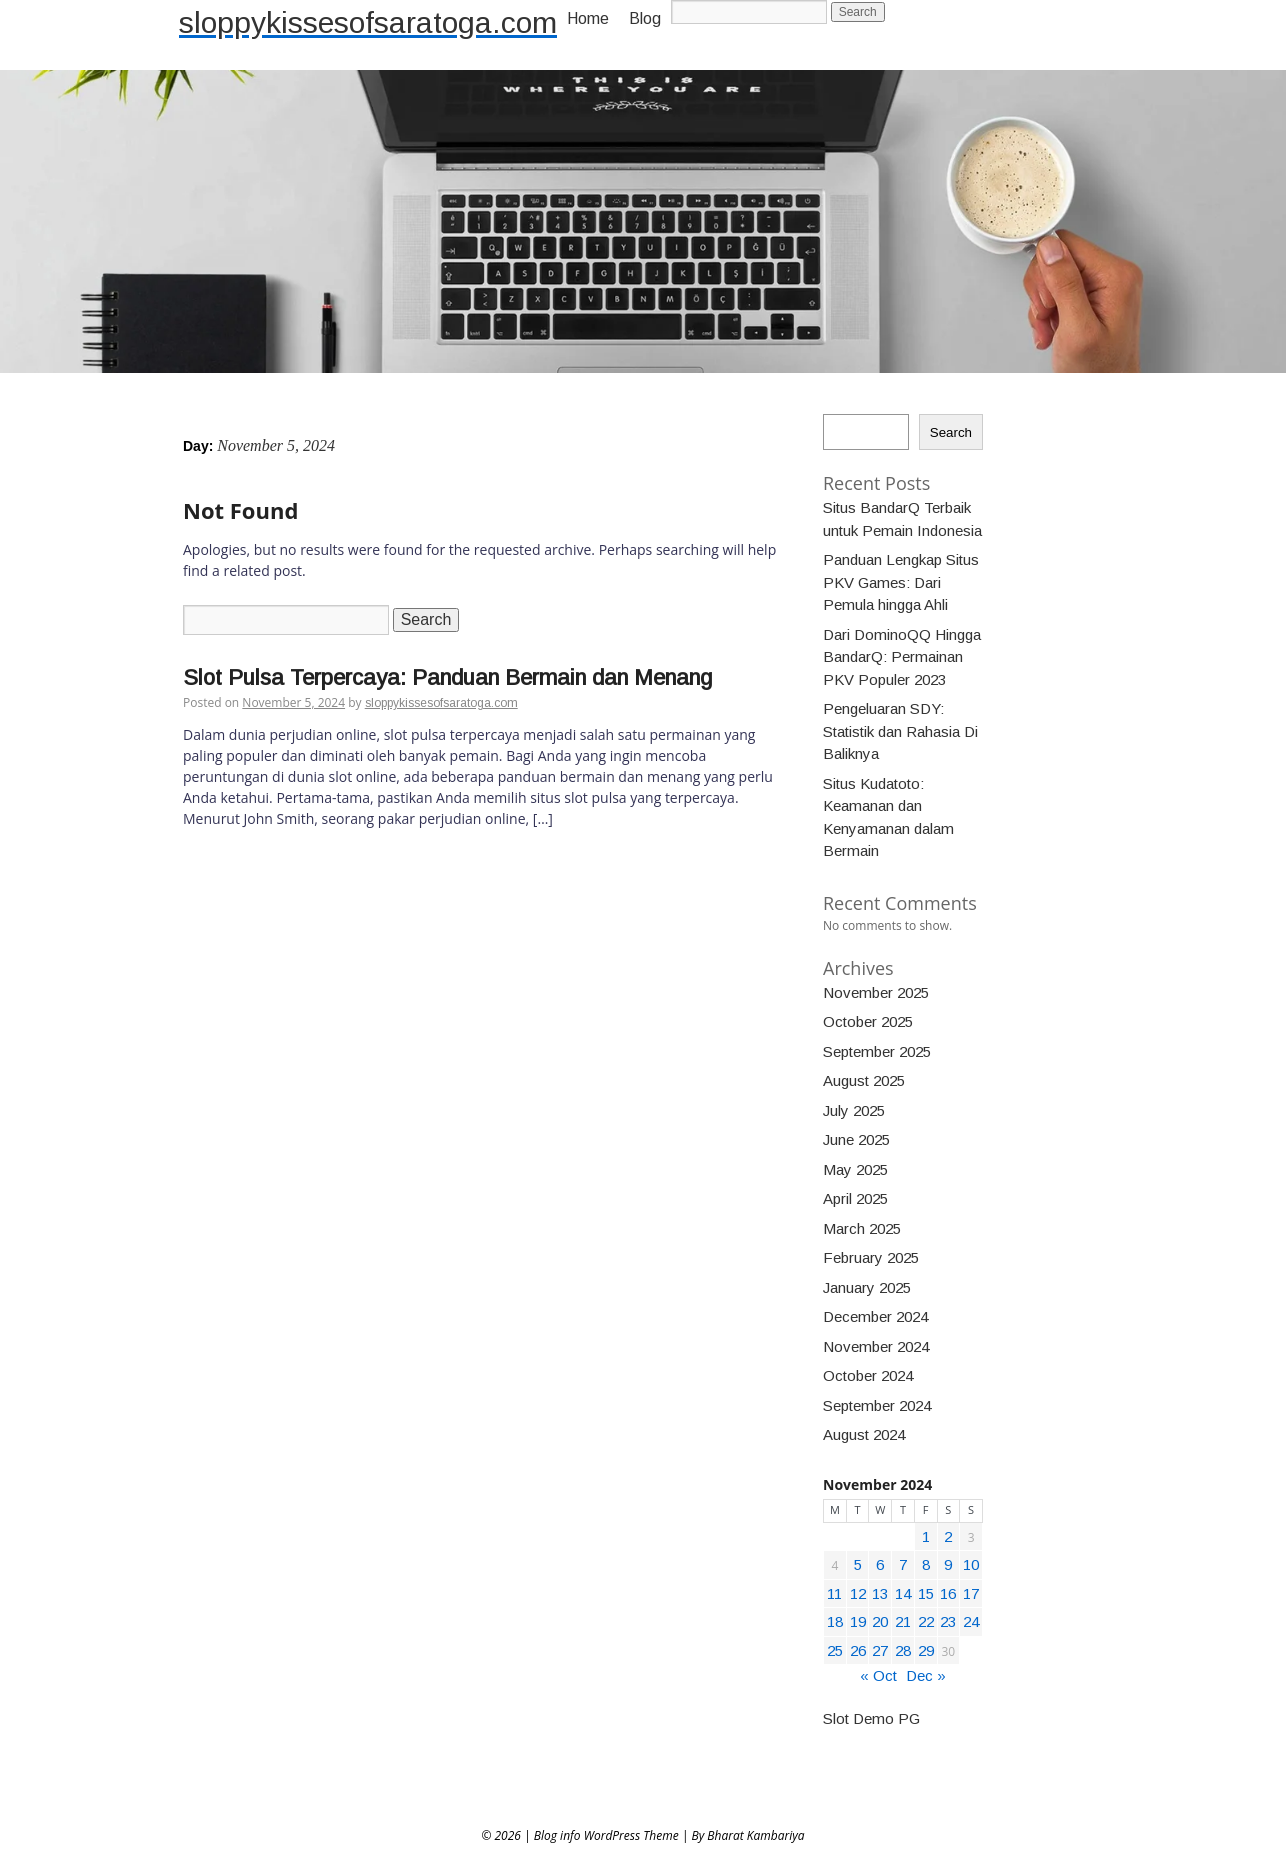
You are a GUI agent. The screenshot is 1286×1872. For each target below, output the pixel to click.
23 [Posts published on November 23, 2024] (948, 1621)
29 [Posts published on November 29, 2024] (926, 1650)
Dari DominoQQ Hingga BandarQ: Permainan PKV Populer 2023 (902, 657)
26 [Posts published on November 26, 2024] (858, 1650)
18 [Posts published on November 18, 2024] (835, 1621)
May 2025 (855, 1169)
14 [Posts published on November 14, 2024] (903, 1593)
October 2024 (868, 1375)
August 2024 (864, 1434)
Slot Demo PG (871, 1718)
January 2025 (867, 1287)
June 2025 (856, 1139)
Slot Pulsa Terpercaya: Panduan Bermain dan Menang (447, 677)
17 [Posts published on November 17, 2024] (971, 1593)
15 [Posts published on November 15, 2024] (926, 1593)
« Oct (878, 1675)
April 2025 (855, 1198)
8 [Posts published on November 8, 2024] (926, 1564)
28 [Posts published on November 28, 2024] (903, 1650)
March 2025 (862, 1228)
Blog (645, 18)
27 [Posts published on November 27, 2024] (880, 1650)
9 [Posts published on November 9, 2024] (948, 1564)
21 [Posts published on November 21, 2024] (903, 1621)
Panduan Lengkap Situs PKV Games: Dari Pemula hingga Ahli (901, 582)
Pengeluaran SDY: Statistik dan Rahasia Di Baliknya (900, 731)
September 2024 (877, 1405)
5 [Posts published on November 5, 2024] (858, 1564)
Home (588, 18)
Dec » (926, 1675)
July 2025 (854, 1110)
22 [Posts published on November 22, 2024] (926, 1621)
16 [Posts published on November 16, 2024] (948, 1593)
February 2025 (871, 1257)
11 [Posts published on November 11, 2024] (834, 1593)
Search (951, 432)
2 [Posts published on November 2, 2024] (948, 1536)
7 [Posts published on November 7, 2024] (903, 1564)
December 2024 (875, 1316)
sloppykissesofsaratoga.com (368, 22)
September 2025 (877, 1051)
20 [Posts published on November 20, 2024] (880, 1621)
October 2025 (868, 1021)
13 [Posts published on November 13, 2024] (880, 1593)
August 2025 (864, 1080)
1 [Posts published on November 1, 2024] (926, 1536)
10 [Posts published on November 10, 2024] (971, 1564)
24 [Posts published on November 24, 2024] (971, 1621)
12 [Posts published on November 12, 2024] (858, 1593)
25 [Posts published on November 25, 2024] (835, 1650)
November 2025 (876, 992)
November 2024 (876, 1346)
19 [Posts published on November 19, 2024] (858, 1621)
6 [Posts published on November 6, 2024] (880, 1564)
